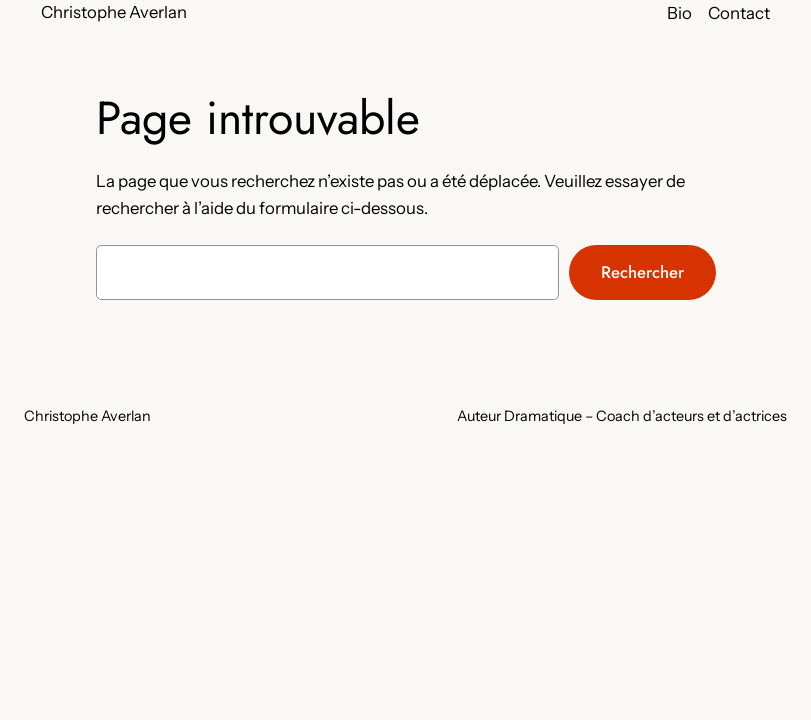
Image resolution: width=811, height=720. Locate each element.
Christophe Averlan (114, 12)
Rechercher (642, 272)
